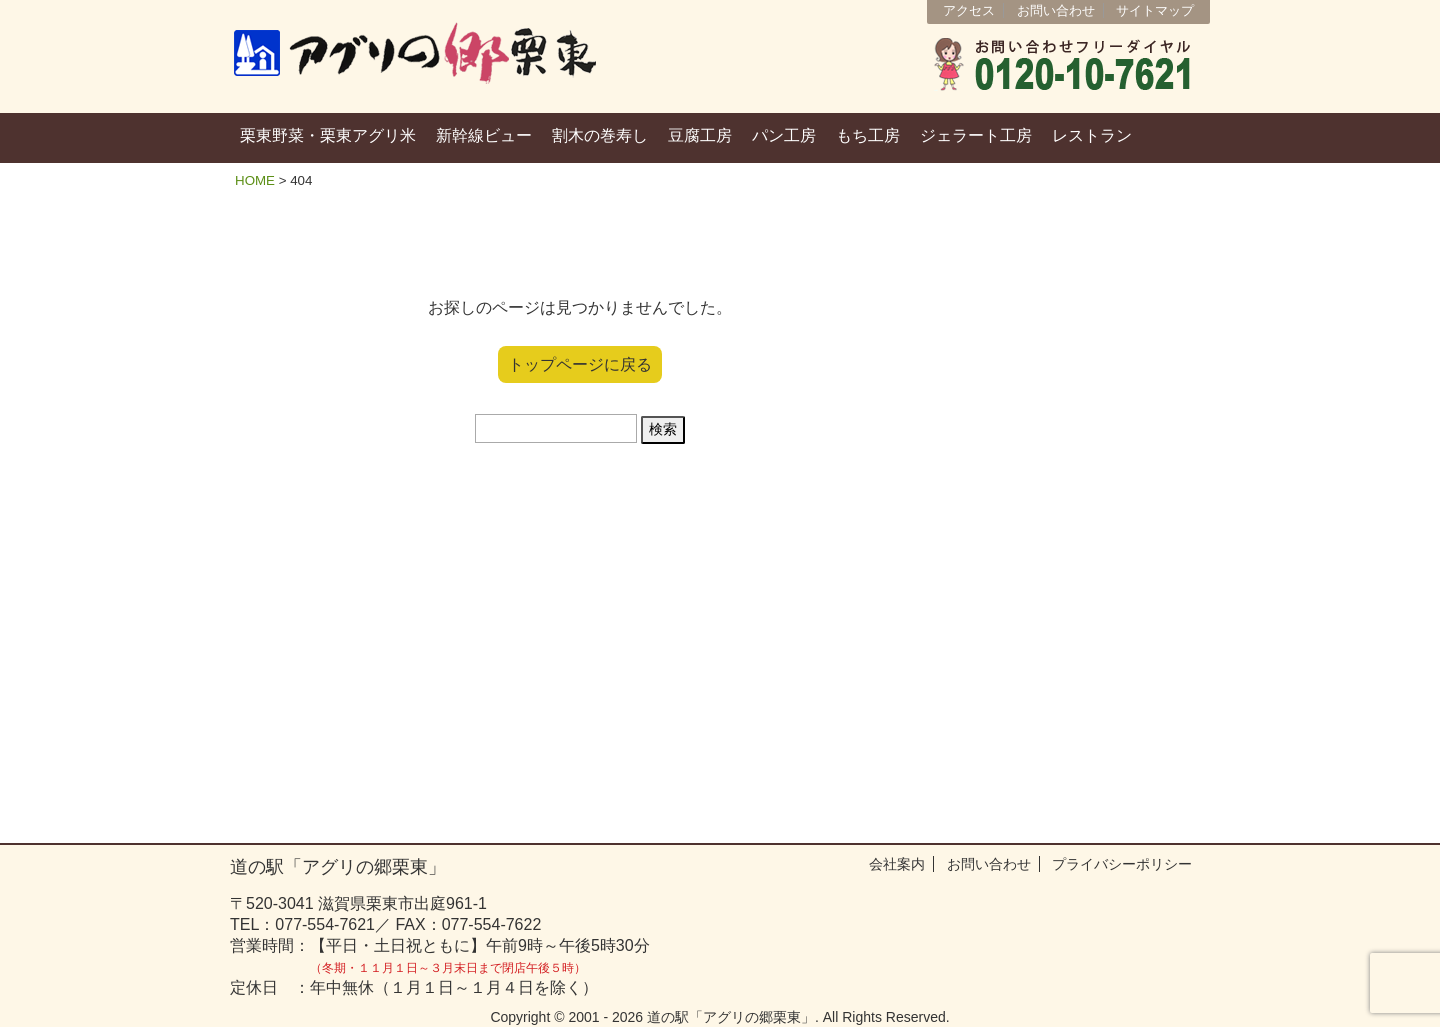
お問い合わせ (1056, 10)
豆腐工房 (700, 135)
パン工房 (784, 135)
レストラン (1092, 135)
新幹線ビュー (484, 135)
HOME (255, 180)
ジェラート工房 (976, 135)
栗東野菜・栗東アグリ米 (328, 135)
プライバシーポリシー (1122, 864)
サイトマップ (1155, 10)
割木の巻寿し (600, 135)
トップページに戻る (580, 364)
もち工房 (868, 135)
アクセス (969, 10)
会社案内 (897, 864)
